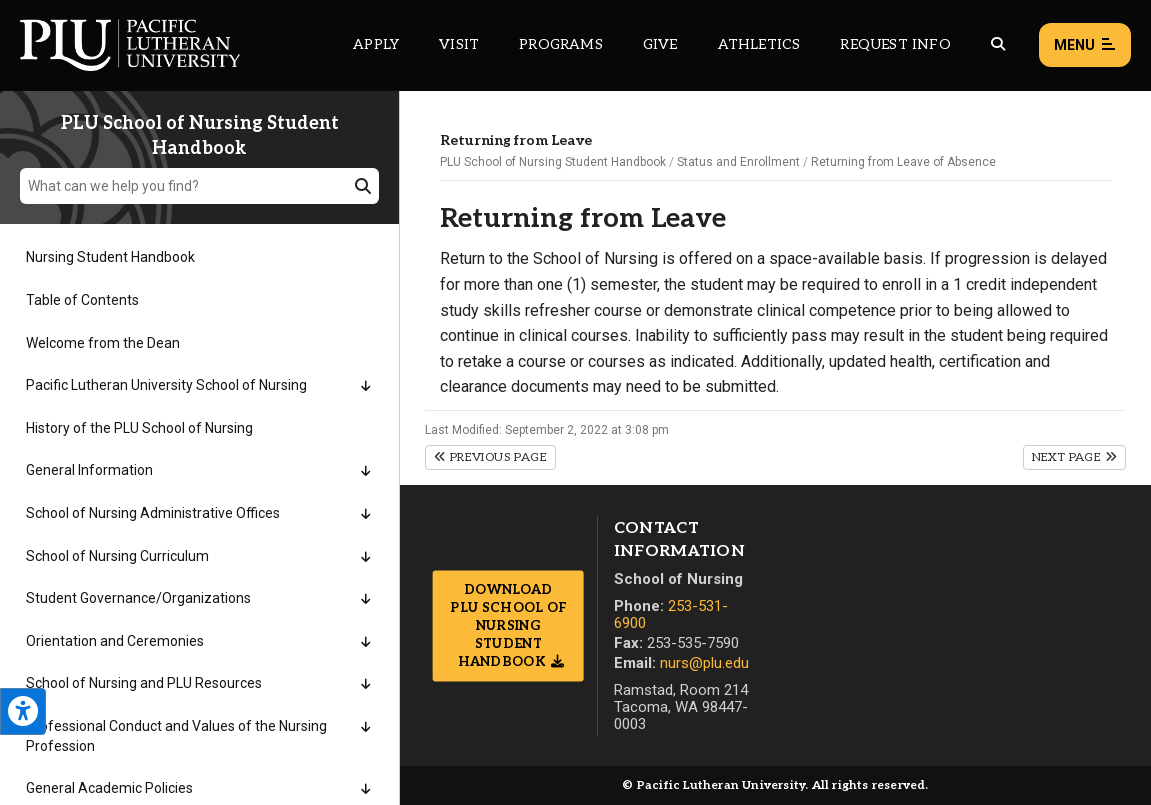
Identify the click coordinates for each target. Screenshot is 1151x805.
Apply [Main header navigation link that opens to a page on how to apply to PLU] (376, 44)
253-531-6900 (671, 614)
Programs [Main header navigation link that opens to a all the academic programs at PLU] (561, 44)
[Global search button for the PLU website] (998, 44)
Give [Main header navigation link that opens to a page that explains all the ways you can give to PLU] (660, 44)
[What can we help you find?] (199, 186)
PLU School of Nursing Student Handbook (553, 162)
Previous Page (490, 457)
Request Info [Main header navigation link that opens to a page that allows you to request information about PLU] (895, 44)
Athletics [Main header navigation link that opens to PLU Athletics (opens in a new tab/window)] (759, 44)
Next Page (1074, 457)
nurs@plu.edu (704, 663)
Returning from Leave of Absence (903, 162)
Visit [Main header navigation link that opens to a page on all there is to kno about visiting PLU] (459, 44)
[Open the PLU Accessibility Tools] (23, 711)
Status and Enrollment (738, 162)
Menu (1085, 45)
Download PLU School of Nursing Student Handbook (508, 625)
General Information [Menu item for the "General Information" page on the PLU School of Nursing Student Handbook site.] (89, 470)
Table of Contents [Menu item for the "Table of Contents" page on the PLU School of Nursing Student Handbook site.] (82, 300)
